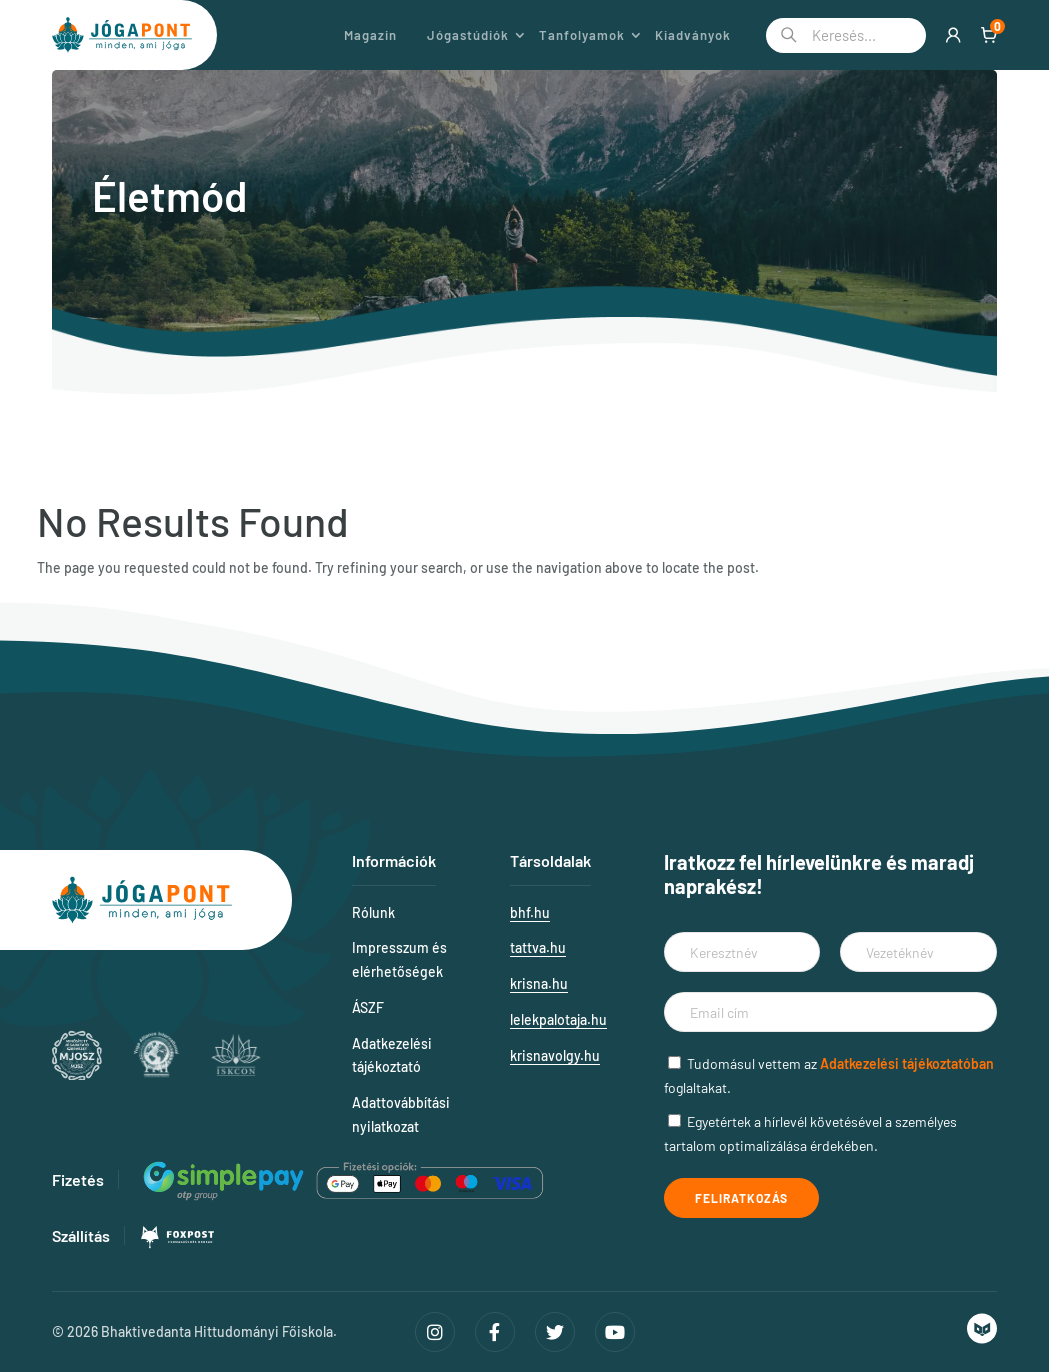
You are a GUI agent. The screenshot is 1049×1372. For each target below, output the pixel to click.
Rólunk (373, 912)
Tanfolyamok (582, 35)
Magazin (370, 35)
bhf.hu (530, 912)
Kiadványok (693, 35)
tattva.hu (538, 947)
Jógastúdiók (468, 35)
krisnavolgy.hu (555, 1055)
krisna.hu (539, 983)
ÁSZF (368, 1007)
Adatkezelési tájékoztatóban (907, 1063)
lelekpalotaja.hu (558, 1019)
